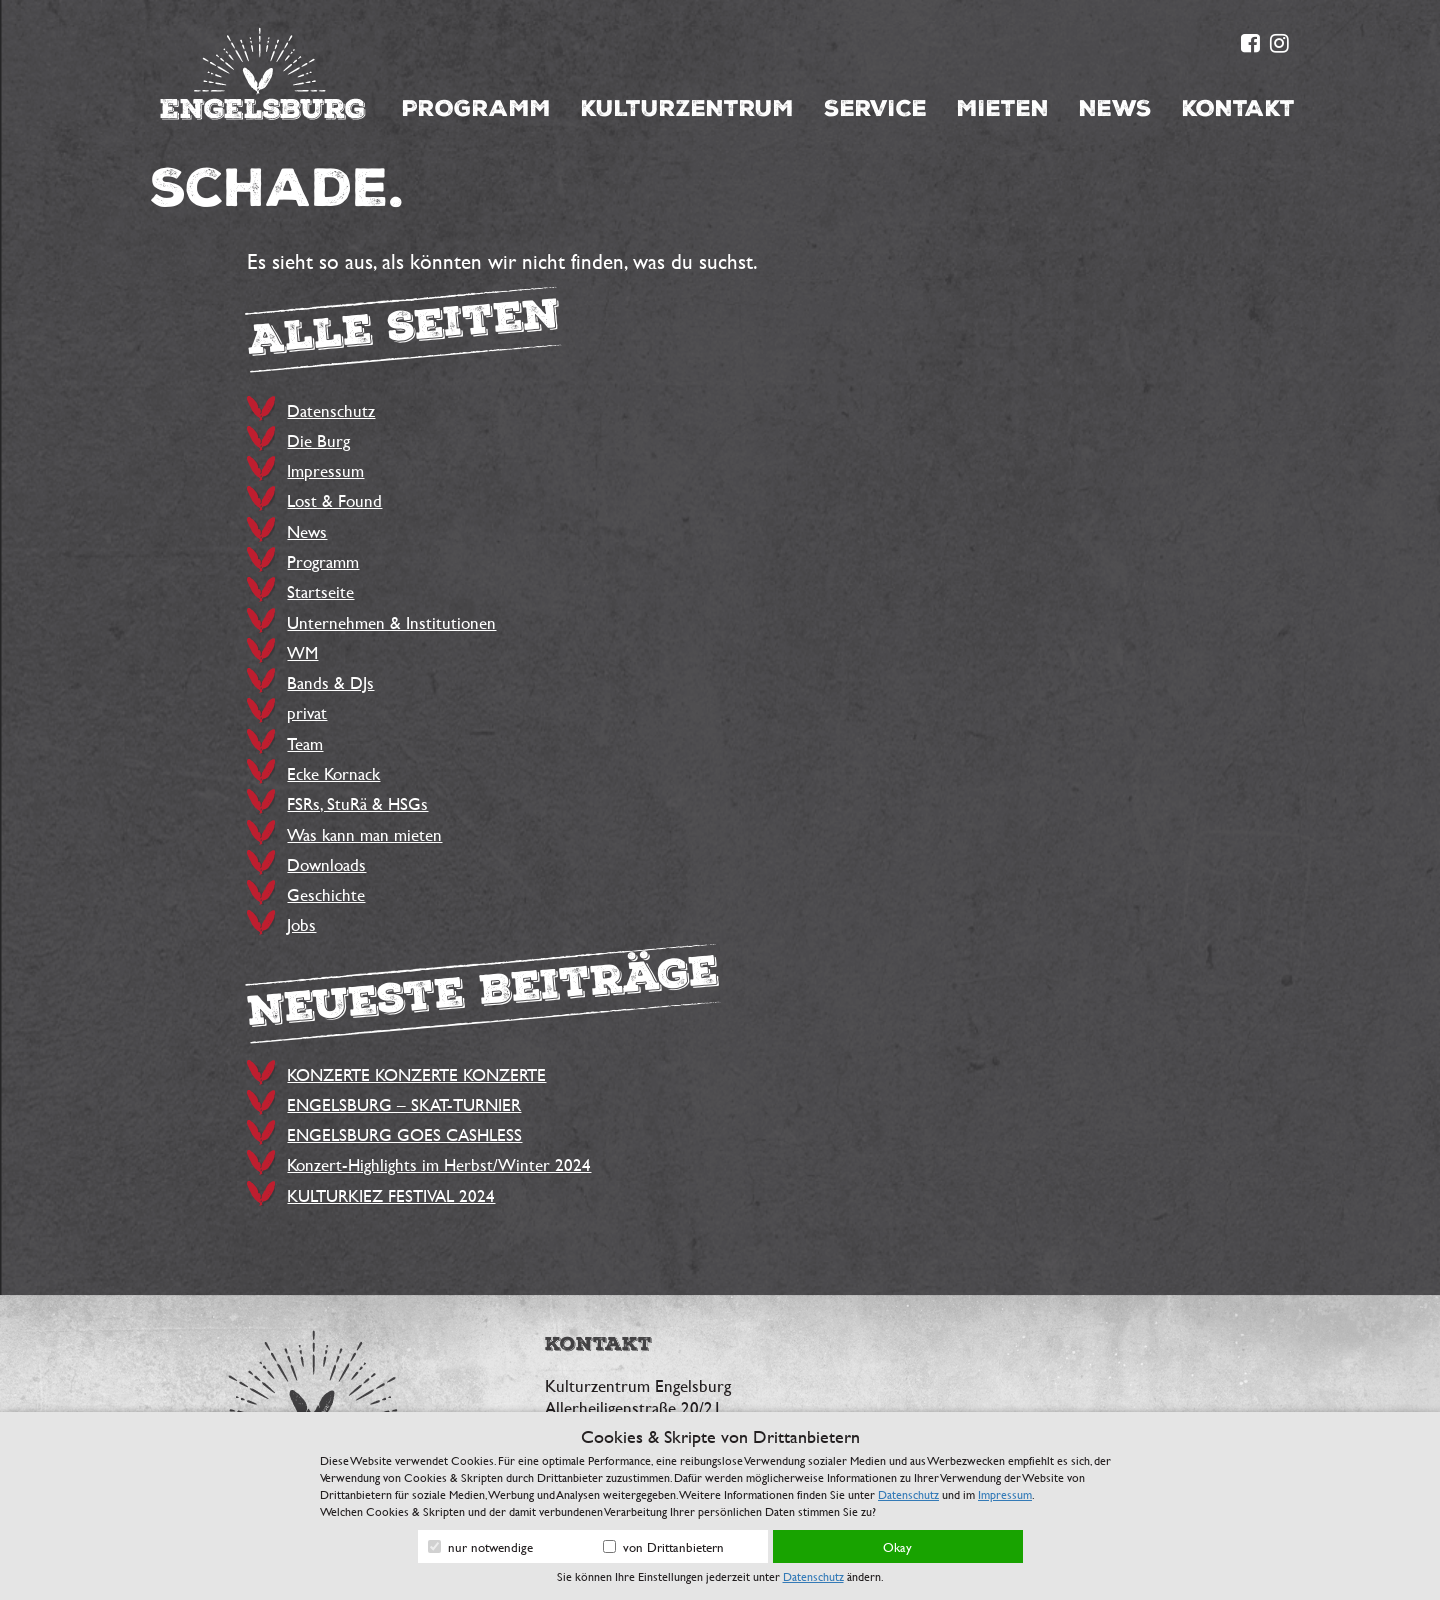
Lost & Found (334, 500)
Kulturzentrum (687, 108)
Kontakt (1238, 108)
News (1115, 108)
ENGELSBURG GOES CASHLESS (404, 1134)
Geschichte (326, 894)
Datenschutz (331, 410)
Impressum (325, 470)
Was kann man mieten (364, 834)
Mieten (1003, 108)
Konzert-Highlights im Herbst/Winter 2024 (439, 1164)
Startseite (320, 591)
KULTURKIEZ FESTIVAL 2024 (391, 1195)
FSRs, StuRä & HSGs (357, 803)
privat (307, 712)
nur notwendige (480, 1547)
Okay (897, 1547)
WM (302, 652)
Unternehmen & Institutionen (391, 622)
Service (875, 108)
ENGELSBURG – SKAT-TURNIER (404, 1104)
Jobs (301, 924)
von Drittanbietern (663, 1547)
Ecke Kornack (333, 773)
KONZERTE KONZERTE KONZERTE (416, 1074)
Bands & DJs (330, 682)
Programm (476, 108)
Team (305, 743)
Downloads (326, 864)
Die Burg (318, 440)
